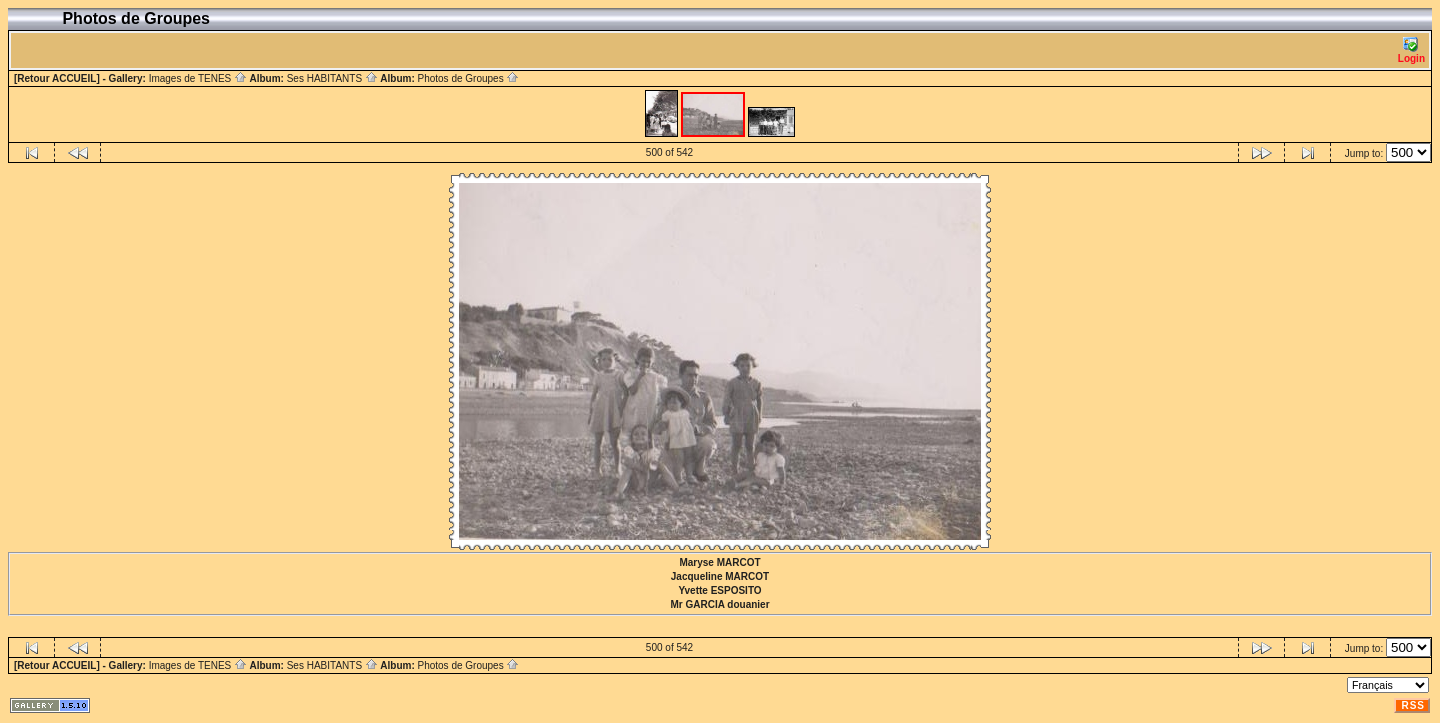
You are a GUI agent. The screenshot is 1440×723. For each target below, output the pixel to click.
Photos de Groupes (468, 78)
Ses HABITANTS (332, 78)
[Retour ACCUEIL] (57, 78)
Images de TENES (198, 78)
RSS (1413, 705)
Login (1411, 50)
